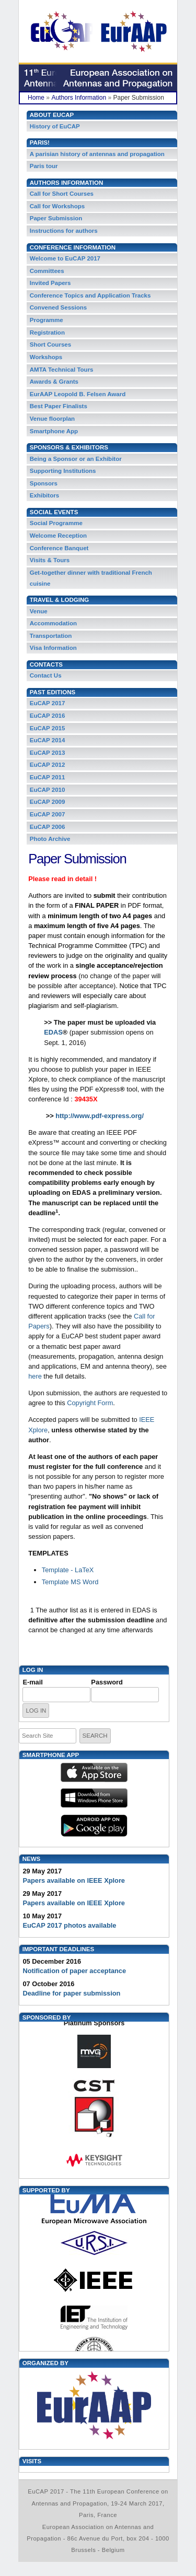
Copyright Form (90, 1403)
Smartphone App (50, 1755)
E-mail (32, 1682)
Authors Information (78, 97)
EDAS (53, 1032)
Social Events (54, 512)
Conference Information (73, 247)
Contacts (46, 664)
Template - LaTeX (68, 1570)
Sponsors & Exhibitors (69, 447)
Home (36, 97)
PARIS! (40, 142)
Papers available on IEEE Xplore (73, 1880)
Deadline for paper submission (71, 1993)
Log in (32, 1670)
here (35, 1376)
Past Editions (52, 692)
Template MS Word (71, 1582)
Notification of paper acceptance (74, 1971)
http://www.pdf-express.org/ (99, 1116)
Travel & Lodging (59, 600)
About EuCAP (52, 115)
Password (106, 1682)
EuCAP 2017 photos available (69, 1925)
